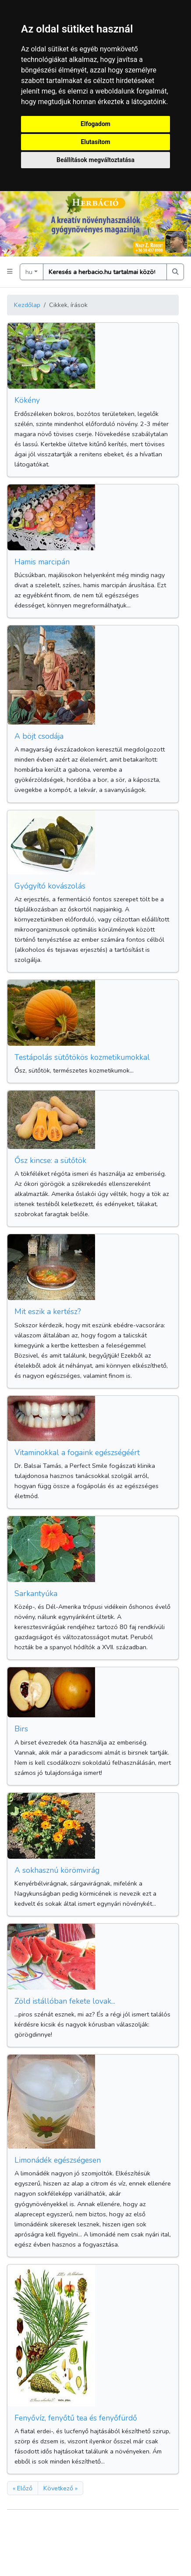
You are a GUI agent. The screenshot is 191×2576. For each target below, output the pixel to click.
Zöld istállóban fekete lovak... (64, 2001)
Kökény (27, 400)
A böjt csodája (39, 736)
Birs (21, 1728)
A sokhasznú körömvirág (56, 1870)
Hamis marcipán (42, 561)
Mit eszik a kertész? (47, 1311)
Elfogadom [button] (95, 123)
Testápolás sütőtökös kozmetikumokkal (82, 1057)
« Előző (22, 2488)
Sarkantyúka (35, 1593)
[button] (10, 272)
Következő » (60, 2488)
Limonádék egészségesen (57, 2160)
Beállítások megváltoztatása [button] (95, 159)
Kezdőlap (27, 304)
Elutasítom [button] (95, 141)
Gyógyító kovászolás (49, 886)
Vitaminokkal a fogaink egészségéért (77, 1452)
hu (28, 271)
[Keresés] (105, 272)
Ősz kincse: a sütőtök (50, 1160)
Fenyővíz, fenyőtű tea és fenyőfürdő (75, 2418)
